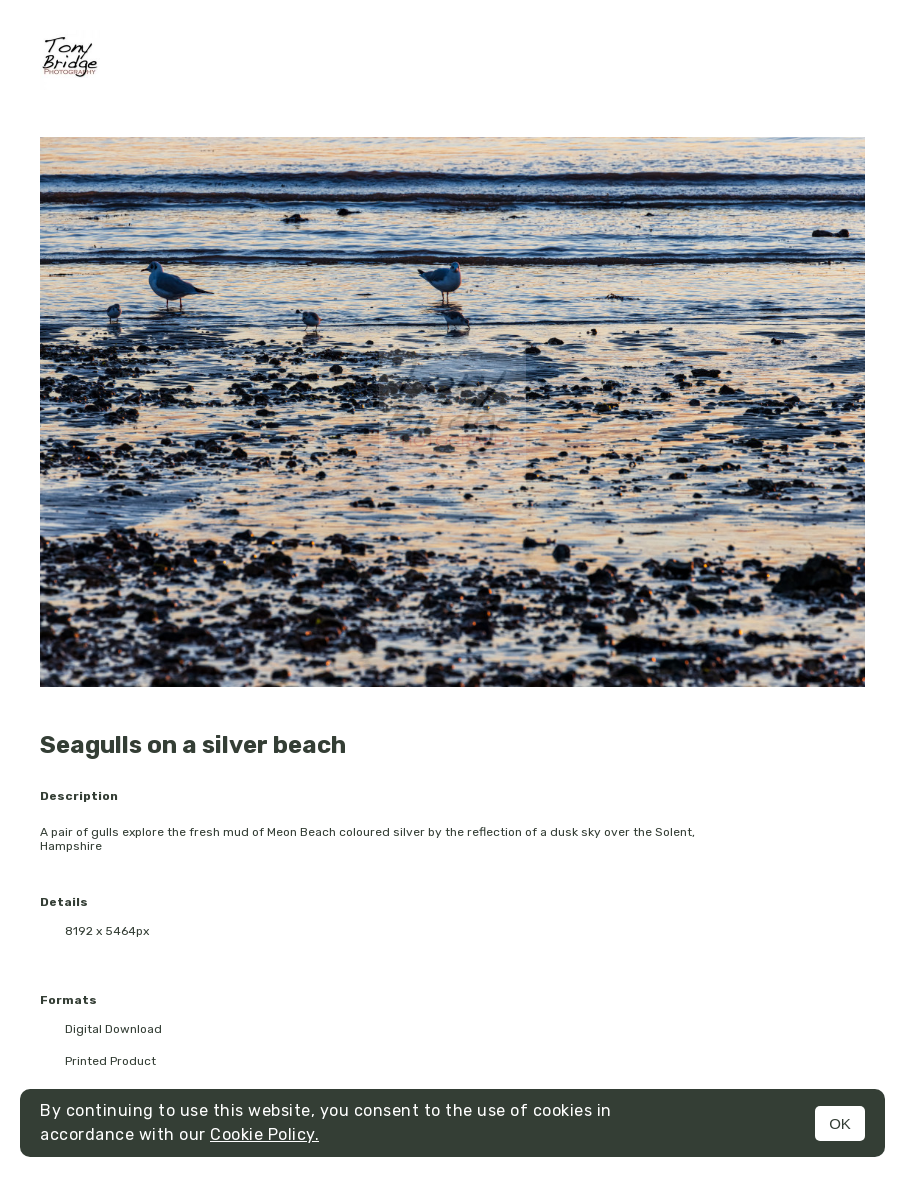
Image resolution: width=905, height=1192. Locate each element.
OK (840, 1123)
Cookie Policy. (264, 1134)
